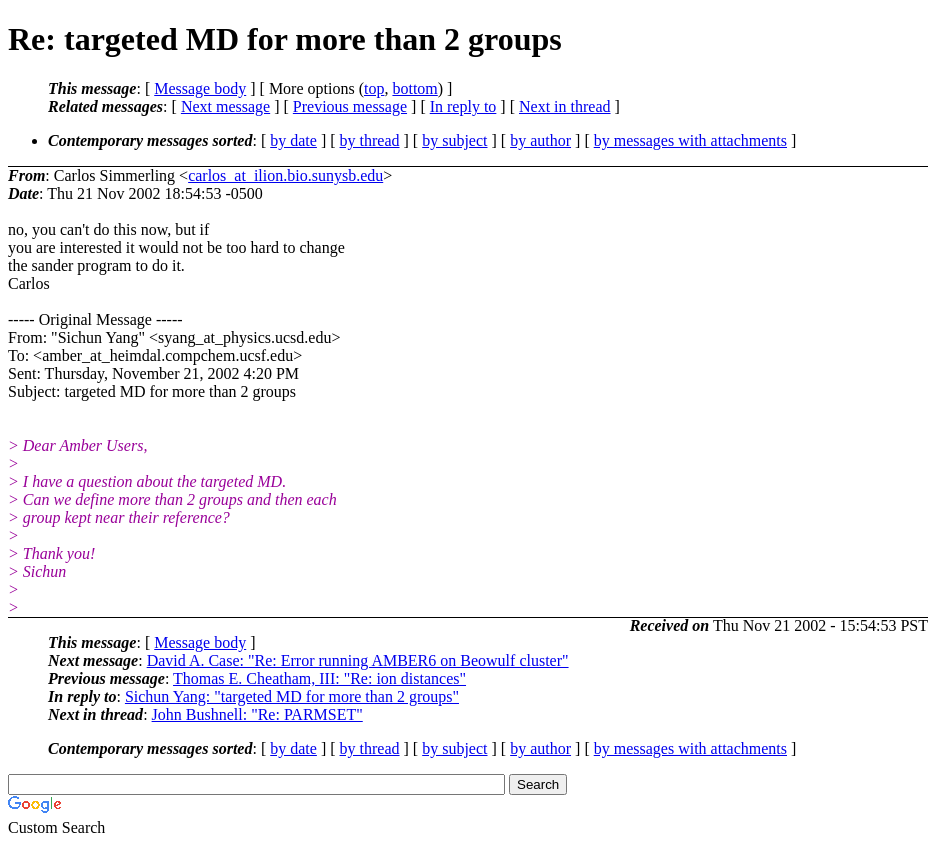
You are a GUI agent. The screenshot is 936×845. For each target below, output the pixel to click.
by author (540, 140)
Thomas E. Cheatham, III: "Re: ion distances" (319, 678)
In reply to (463, 106)
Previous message (350, 106)
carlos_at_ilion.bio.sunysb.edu (285, 175)
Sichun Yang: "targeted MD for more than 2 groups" (292, 696)
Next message (225, 106)
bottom (414, 88)
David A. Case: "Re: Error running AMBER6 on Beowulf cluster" (358, 660)
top (374, 88)
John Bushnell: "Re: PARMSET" (257, 714)
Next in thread (565, 106)
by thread (370, 140)
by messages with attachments (690, 140)
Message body (200, 88)
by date (293, 140)
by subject (454, 140)
